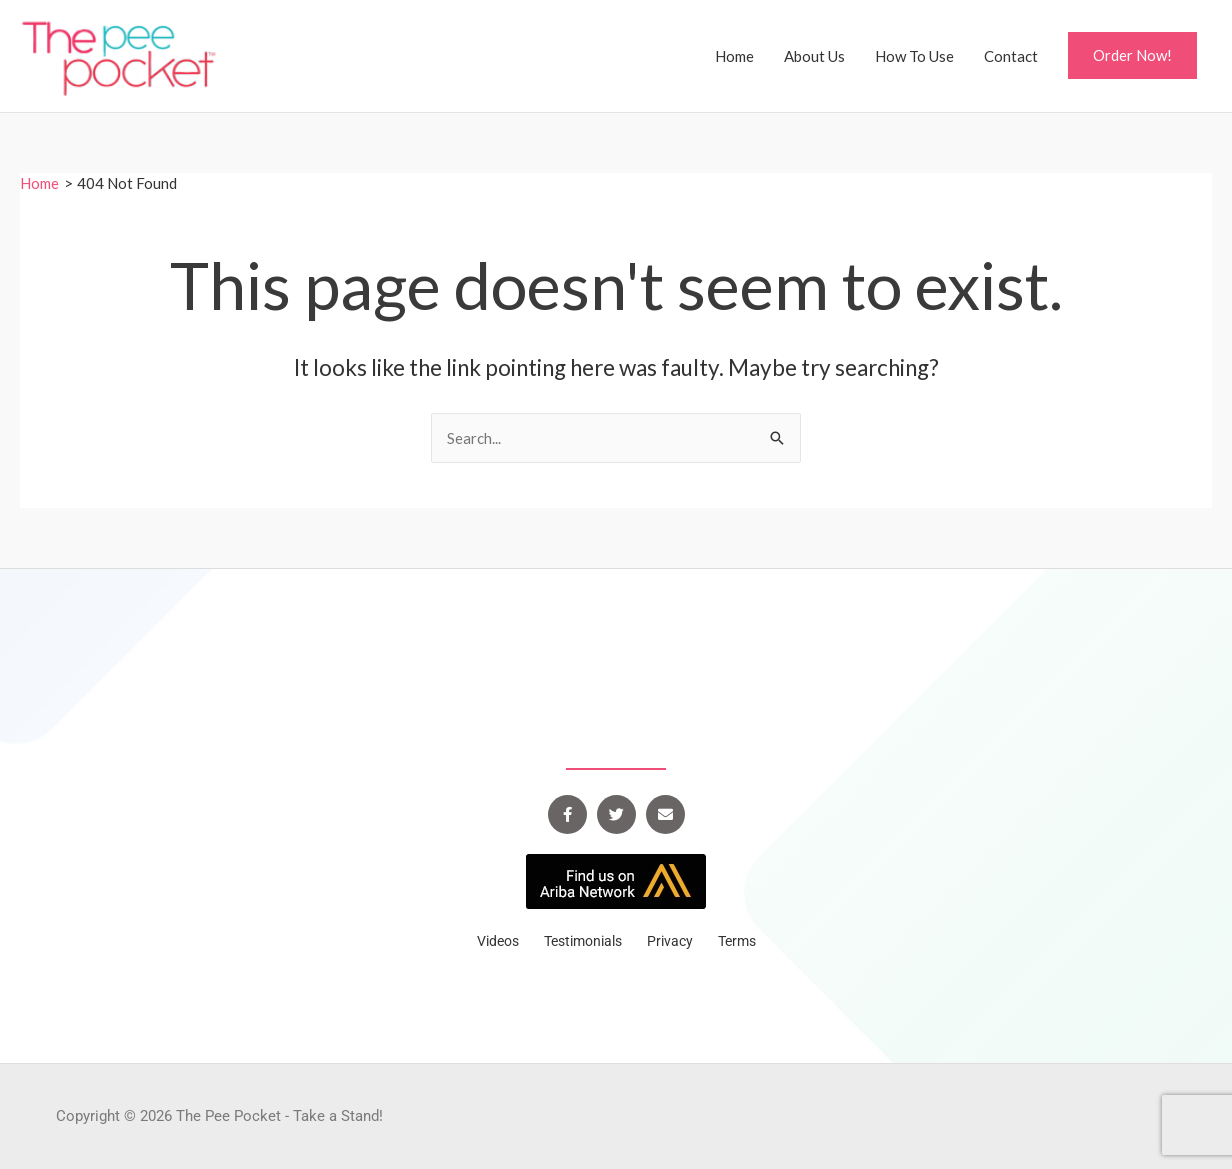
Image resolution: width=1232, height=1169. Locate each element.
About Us (814, 56)
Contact (1011, 56)
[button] (1132, 55)
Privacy (670, 941)
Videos (498, 941)
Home (734, 56)
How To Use (914, 56)
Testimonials (583, 941)
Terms (737, 941)
